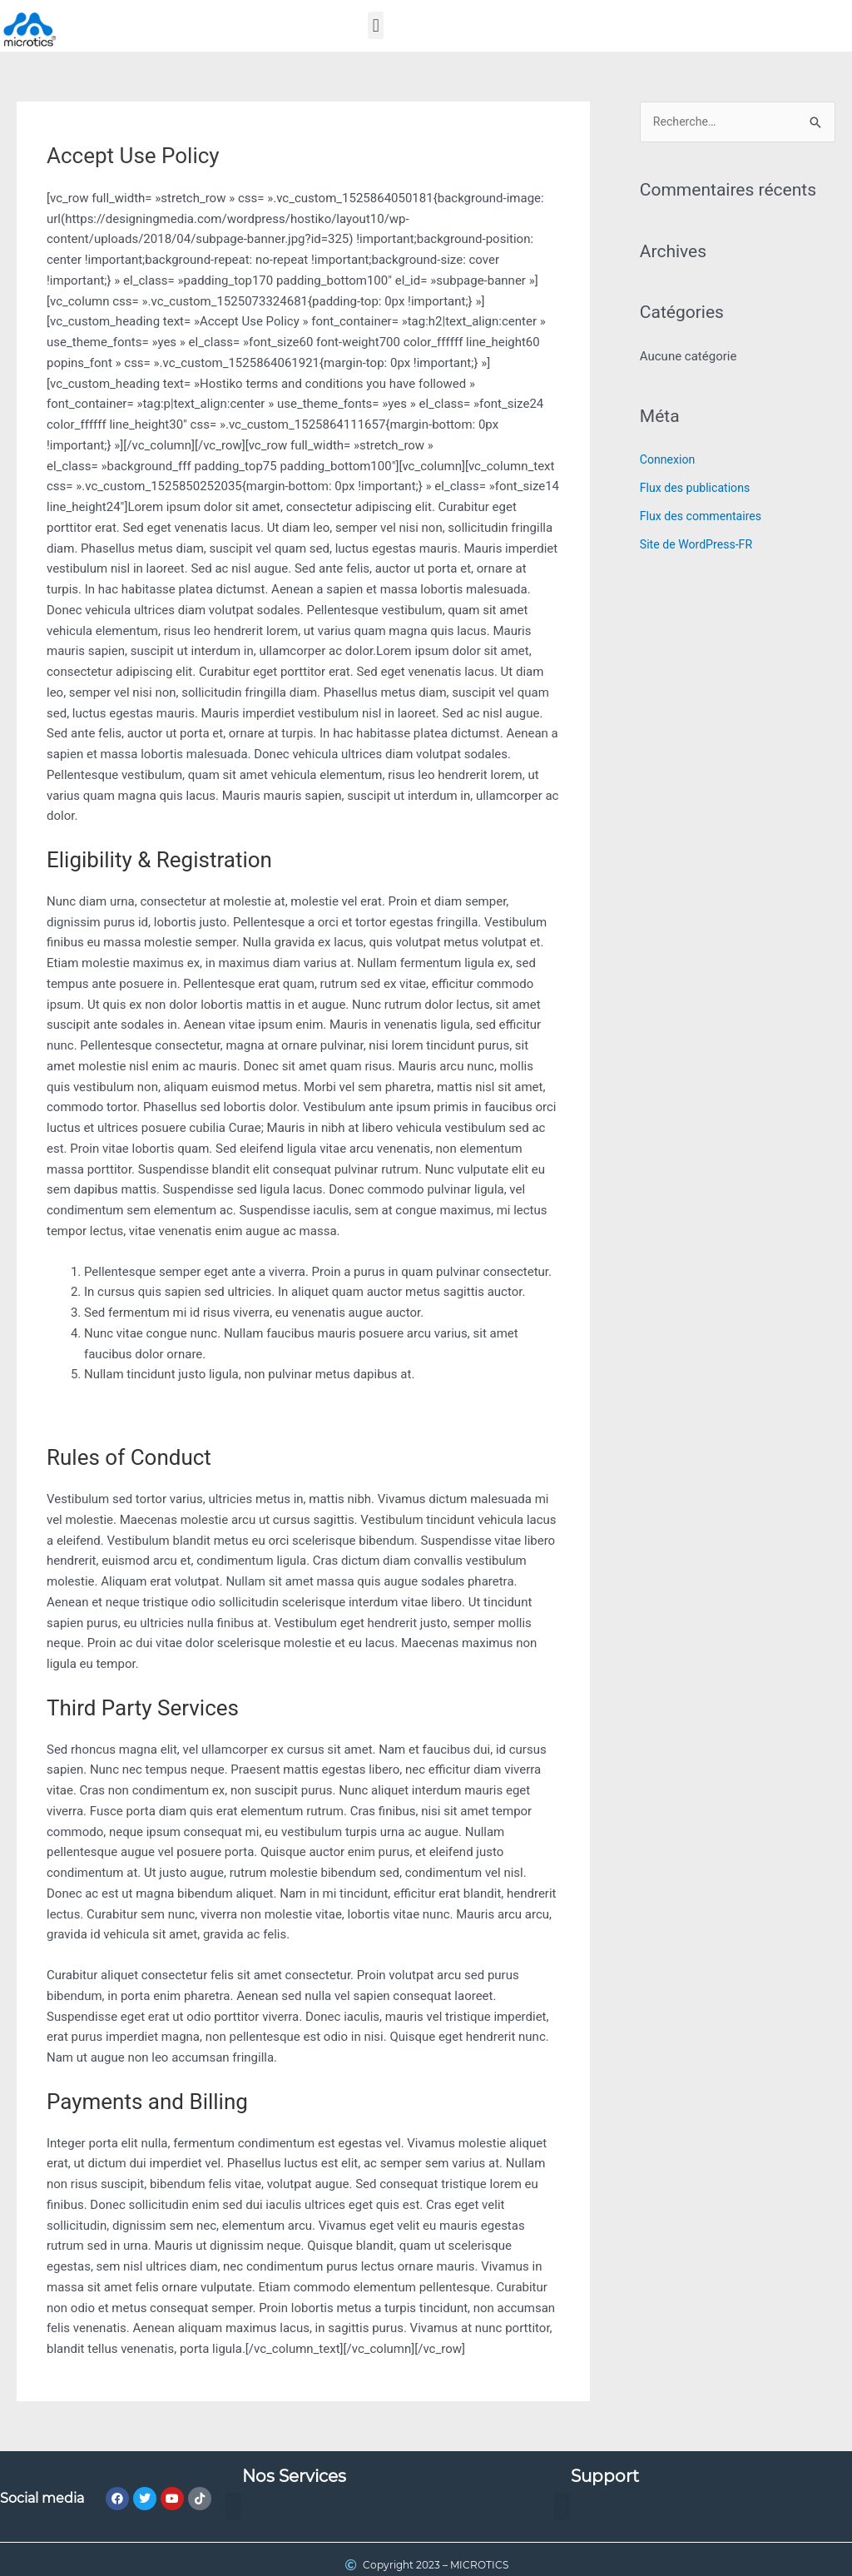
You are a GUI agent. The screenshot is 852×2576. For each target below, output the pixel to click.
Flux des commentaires (705, 516)
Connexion (669, 461)
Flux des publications (698, 489)
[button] (376, 25)
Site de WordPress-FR (700, 545)
